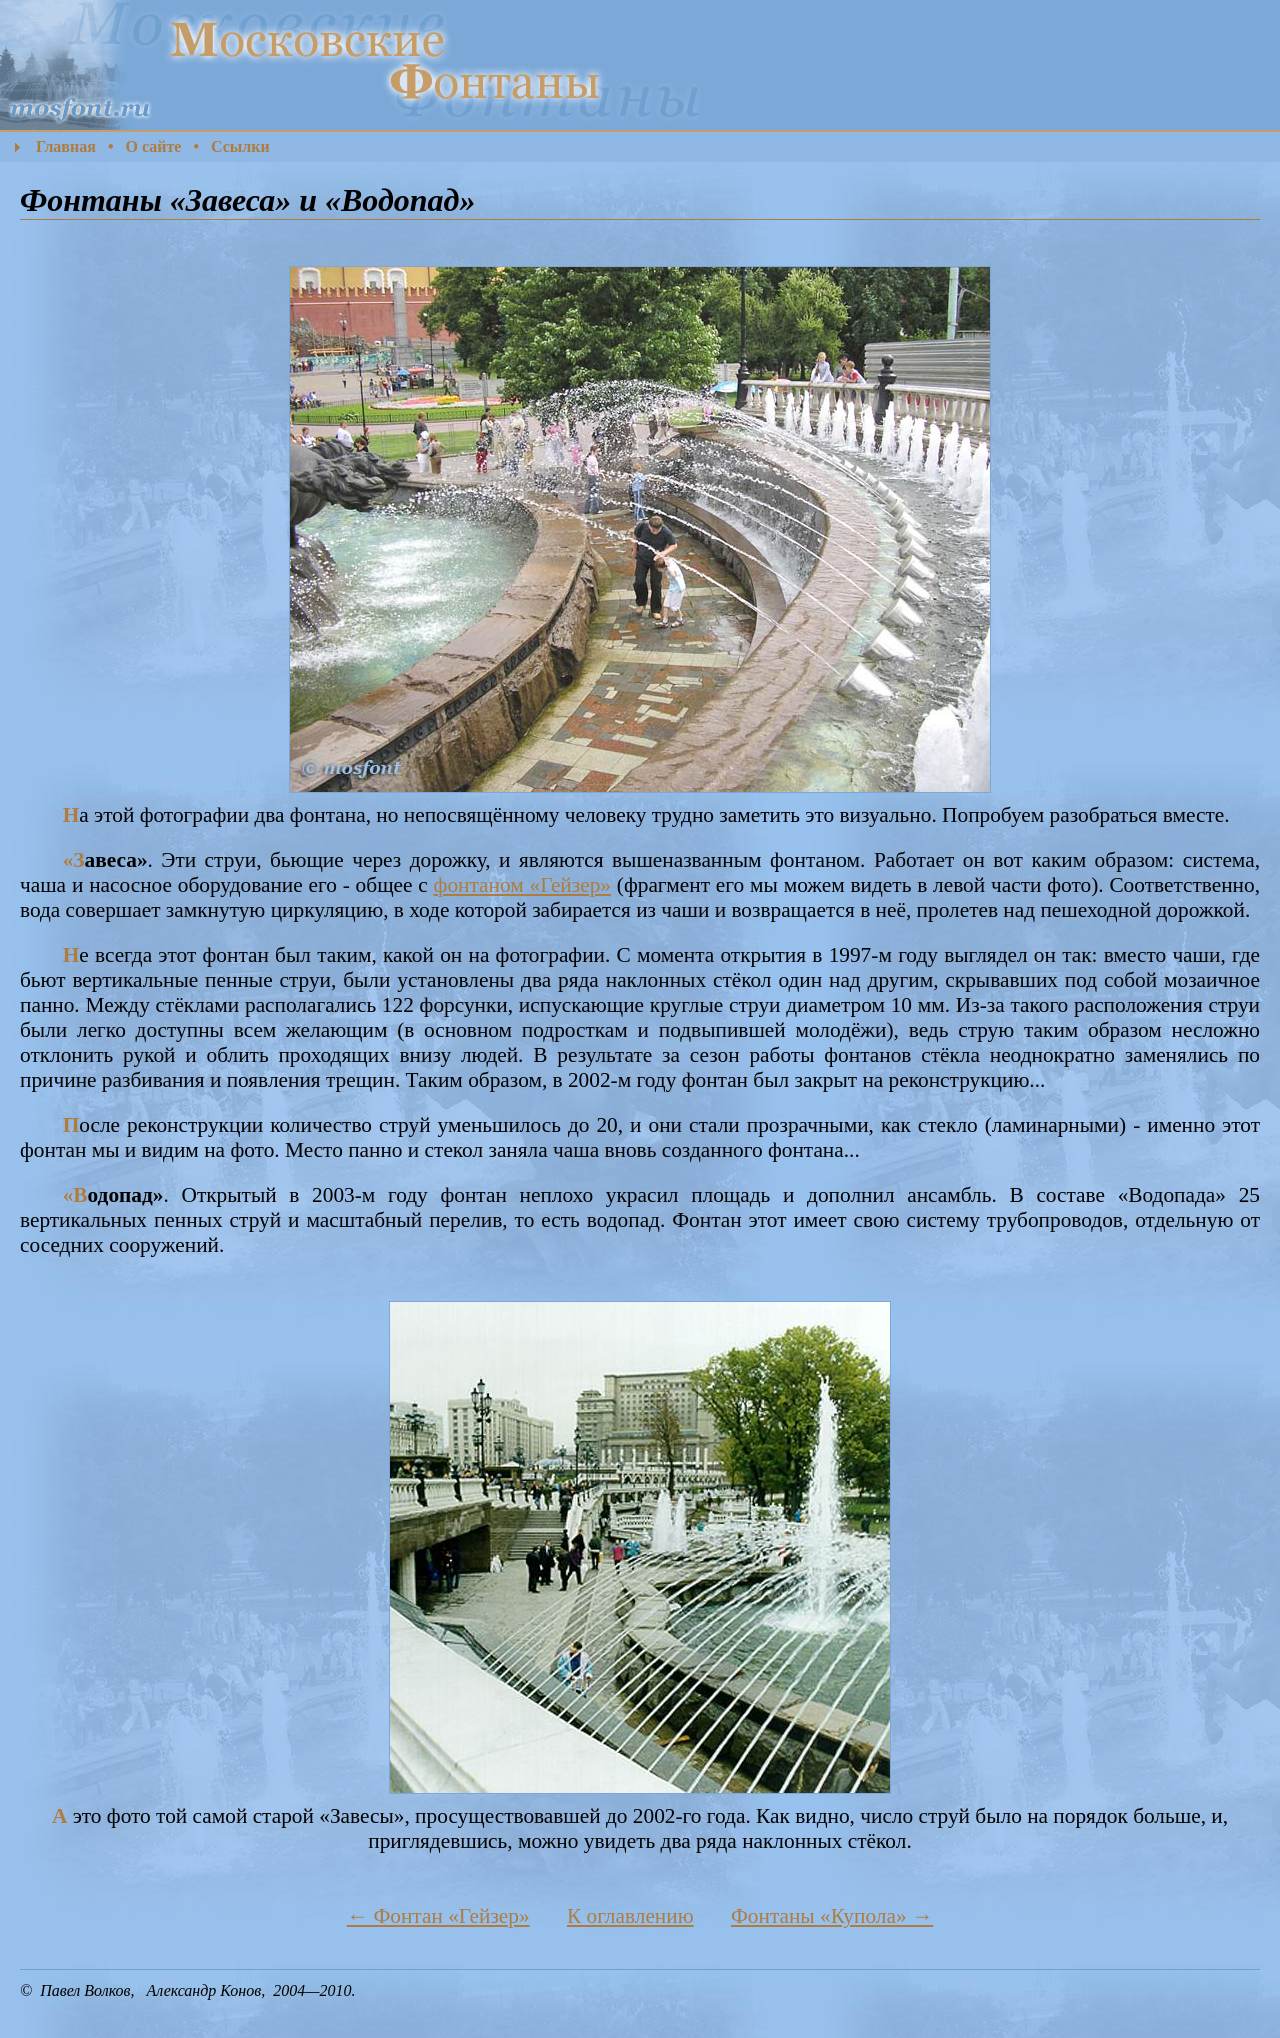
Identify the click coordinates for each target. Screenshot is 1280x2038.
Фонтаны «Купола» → (832, 1916)
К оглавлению (630, 1916)
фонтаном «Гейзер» (522, 885)
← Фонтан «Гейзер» (438, 1916)
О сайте (153, 146)
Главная (66, 146)
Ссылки (240, 146)
